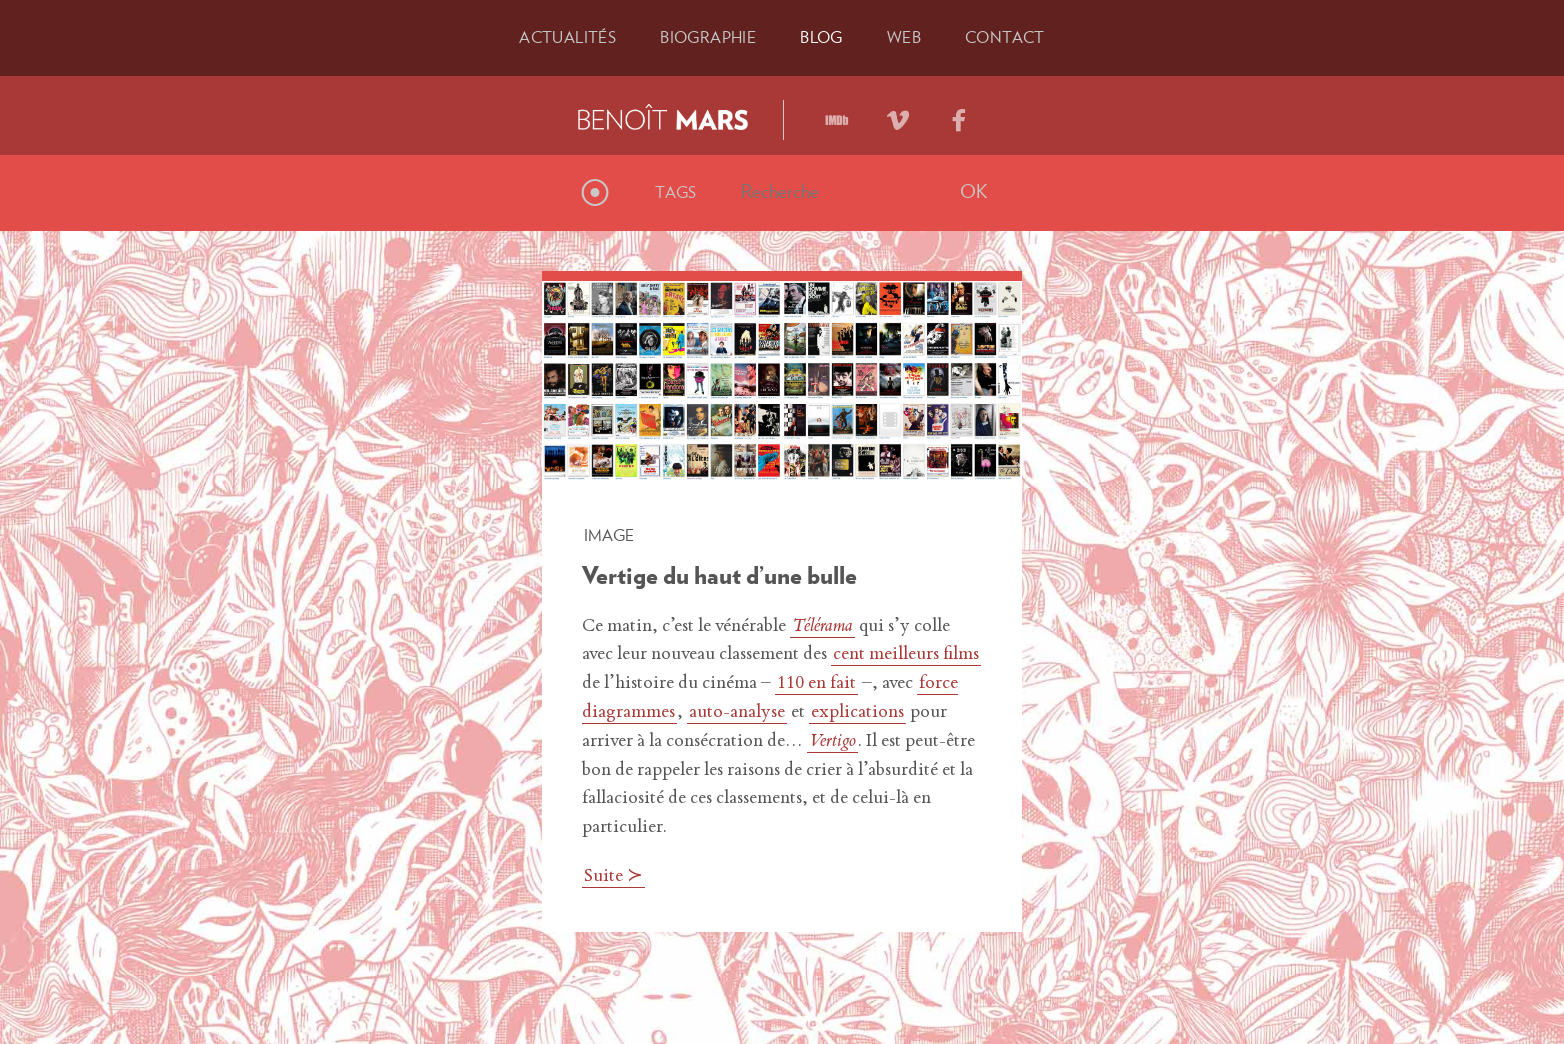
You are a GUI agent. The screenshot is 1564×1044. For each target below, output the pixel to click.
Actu (567, 37)
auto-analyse (737, 713)
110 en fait (816, 684)
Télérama (822, 627)
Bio (708, 37)
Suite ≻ (613, 877)
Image (609, 535)
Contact (1005, 37)
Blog (821, 37)
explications (857, 713)
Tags (676, 192)
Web (904, 37)
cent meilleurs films (906, 655)
